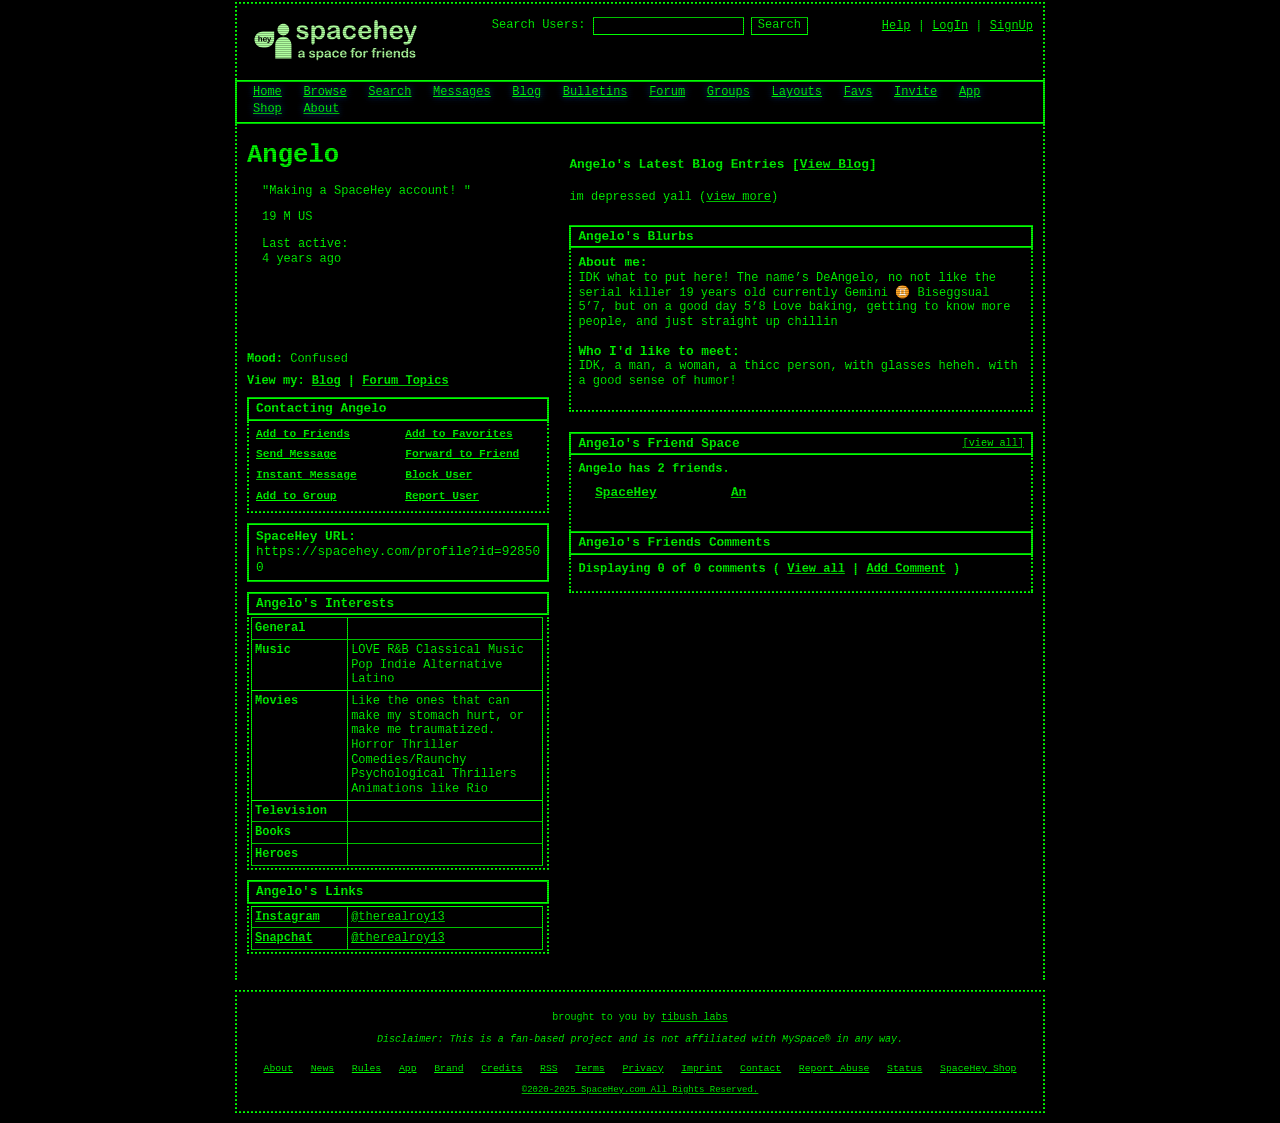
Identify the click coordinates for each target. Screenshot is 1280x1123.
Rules (366, 1068)
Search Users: (539, 25)
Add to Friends (303, 434)
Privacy (642, 1068)
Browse (324, 92)
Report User (442, 496)
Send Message (296, 454)
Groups (728, 92)
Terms (589, 1068)
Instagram (287, 917)
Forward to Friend (462, 454)
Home (267, 92)
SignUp (1011, 26)
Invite (915, 92)
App (970, 92)
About (321, 109)
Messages (462, 92)
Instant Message (306, 475)
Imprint (701, 1068)
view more (738, 197)
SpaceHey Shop (978, 1068)
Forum (667, 92)
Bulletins (595, 92)
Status (904, 1068)
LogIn (950, 26)
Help (896, 26)
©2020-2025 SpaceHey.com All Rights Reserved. (640, 1090)
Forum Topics (405, 381)
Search (779, 25)
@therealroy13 (398, 917)
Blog (526, 92)
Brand (448, 1068)
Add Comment (905, 569)
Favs (858, 92)
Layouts (797, 92)
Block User (438, 475)
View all (816, 569)
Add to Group (296, 496)
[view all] (993, 443)
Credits (501, 1068)
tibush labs (694, 1017)
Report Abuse (834, 1068)
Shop (267, 109)
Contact (760, 1068)
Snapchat (284, 938)
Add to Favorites (458, 434)
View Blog (834, 164)
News (323, 1068)
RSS (549, 1068)
